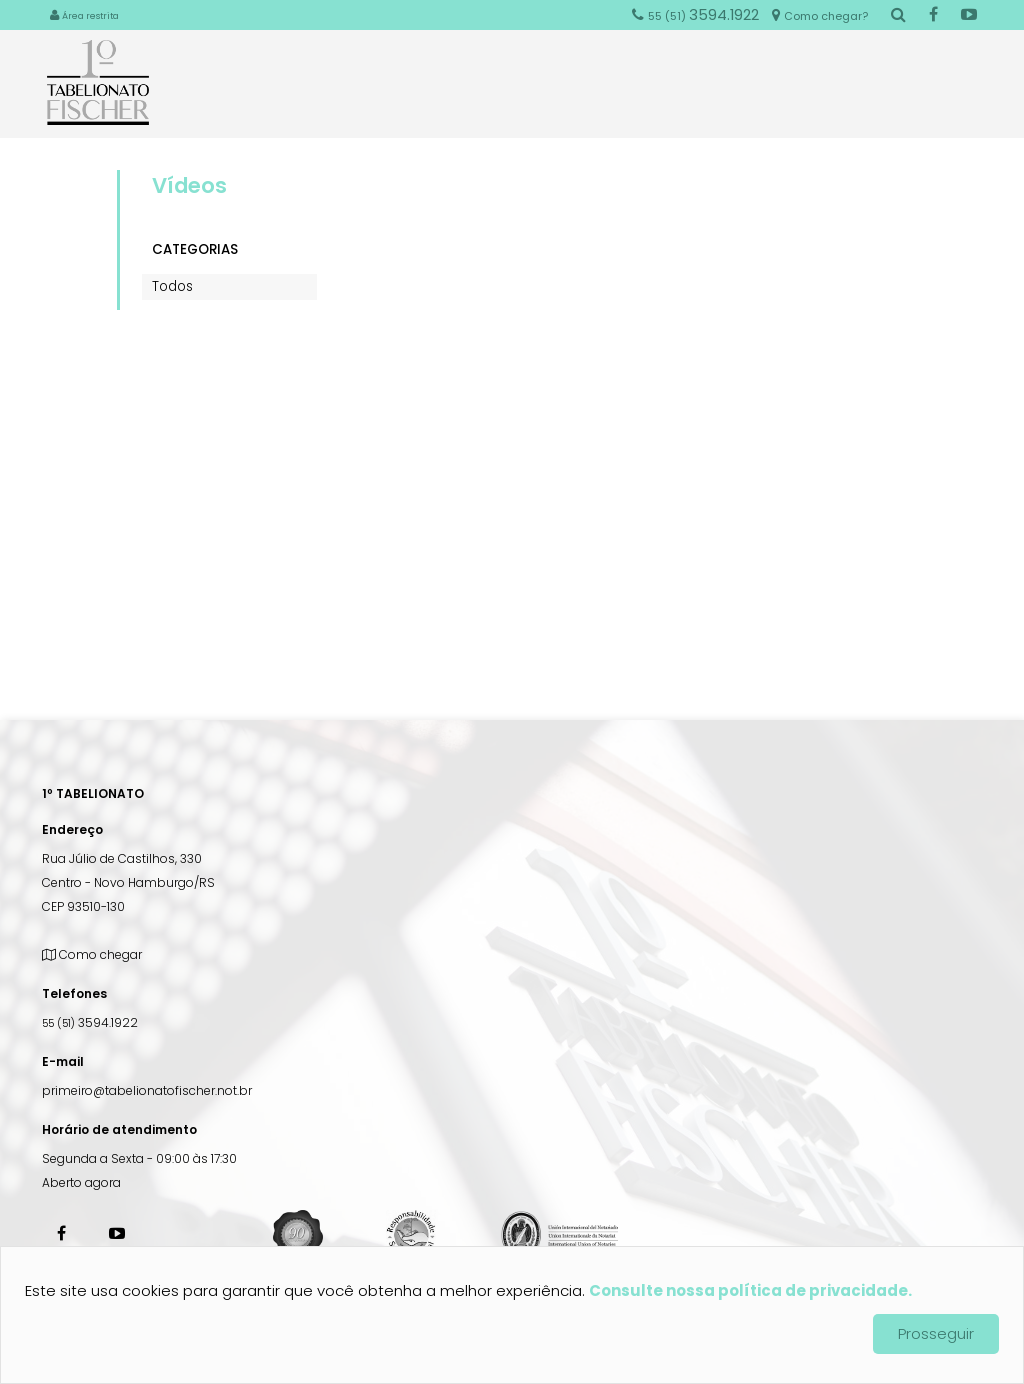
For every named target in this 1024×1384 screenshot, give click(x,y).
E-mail (63, 1061)
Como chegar (92, 954)
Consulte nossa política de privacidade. (750, 1290)
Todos (172, 286)
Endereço (72, 829)
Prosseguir (936, 1333)
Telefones (74, 993)
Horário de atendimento (119, 1129)
